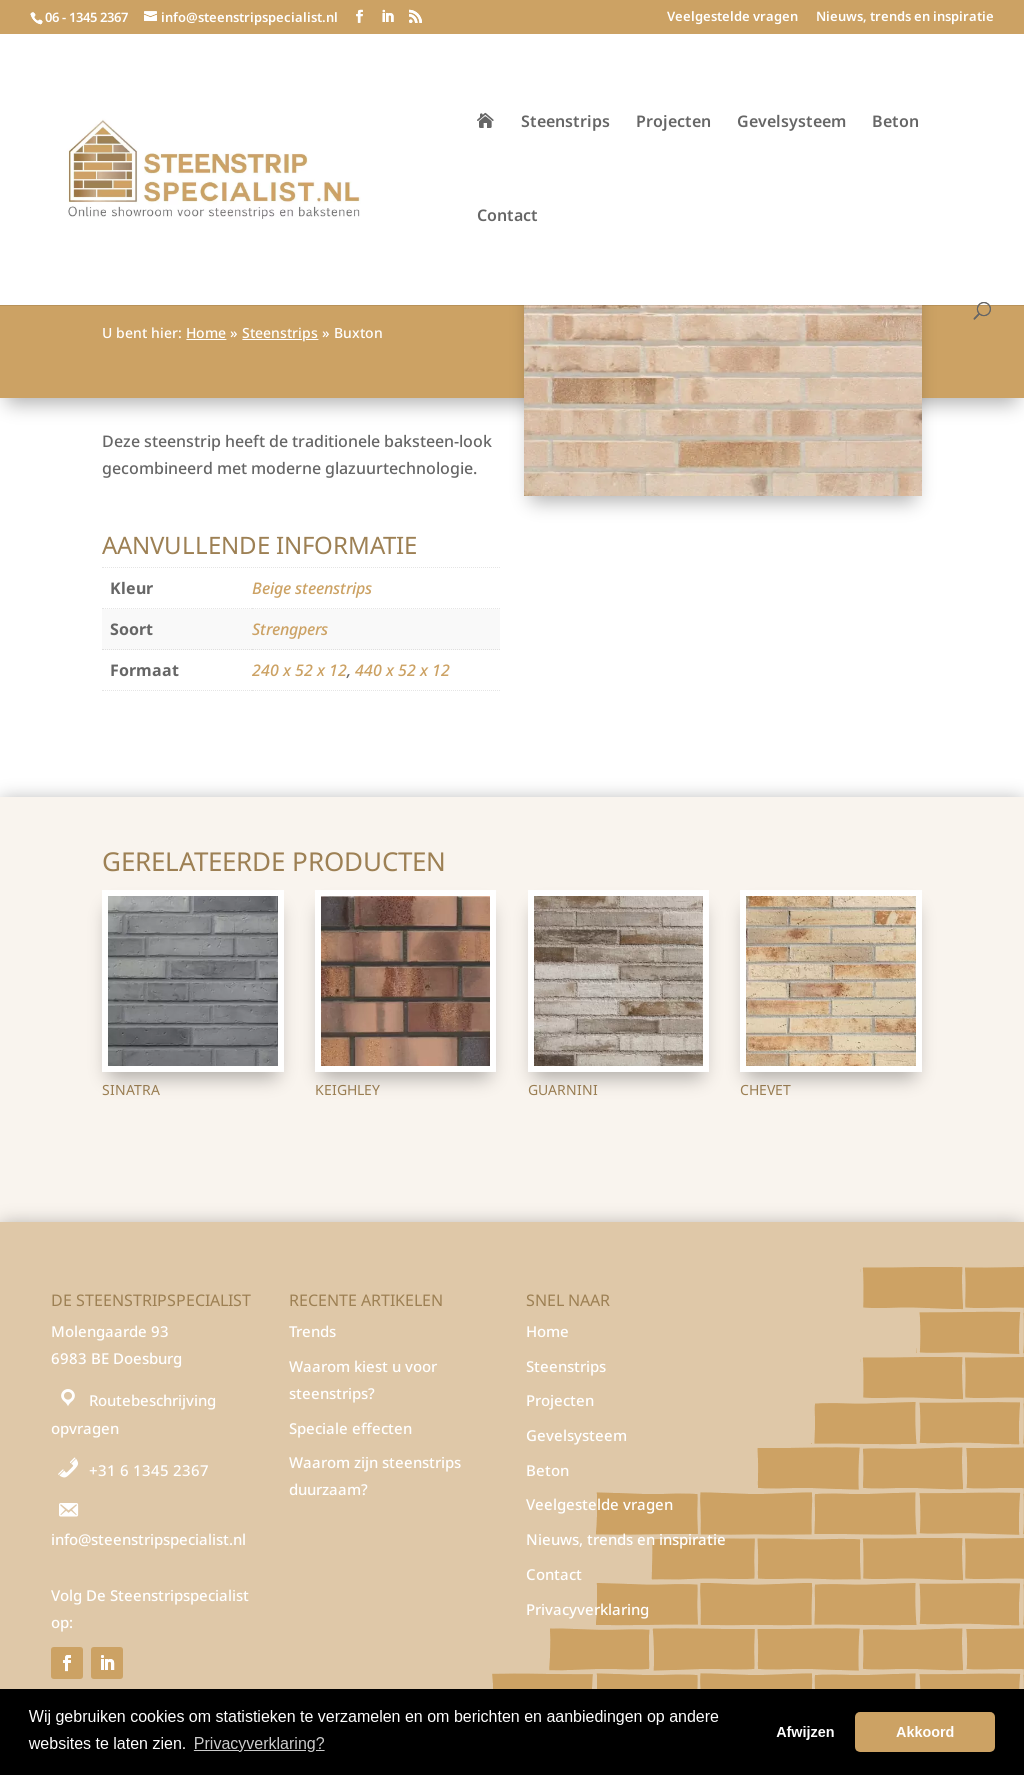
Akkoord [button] (925, 1732)
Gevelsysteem (791, 123)
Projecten (673, 123)
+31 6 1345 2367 (149, 1470)
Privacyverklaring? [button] (259, 1743)
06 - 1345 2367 (86, 17)
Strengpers (290, 629)
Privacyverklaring (587, 1609)
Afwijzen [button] (805, 1732)
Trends (312, 1331)
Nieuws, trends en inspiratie (905, 17)
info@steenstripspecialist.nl (148, 1539)
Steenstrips (565, 123)
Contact (507, 217)
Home (206, 332)
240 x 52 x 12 (299, 670)
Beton (895, 123)
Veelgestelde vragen (732, 17)
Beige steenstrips (312, 588)
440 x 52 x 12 (402, 670)
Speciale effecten (350, 1428)
